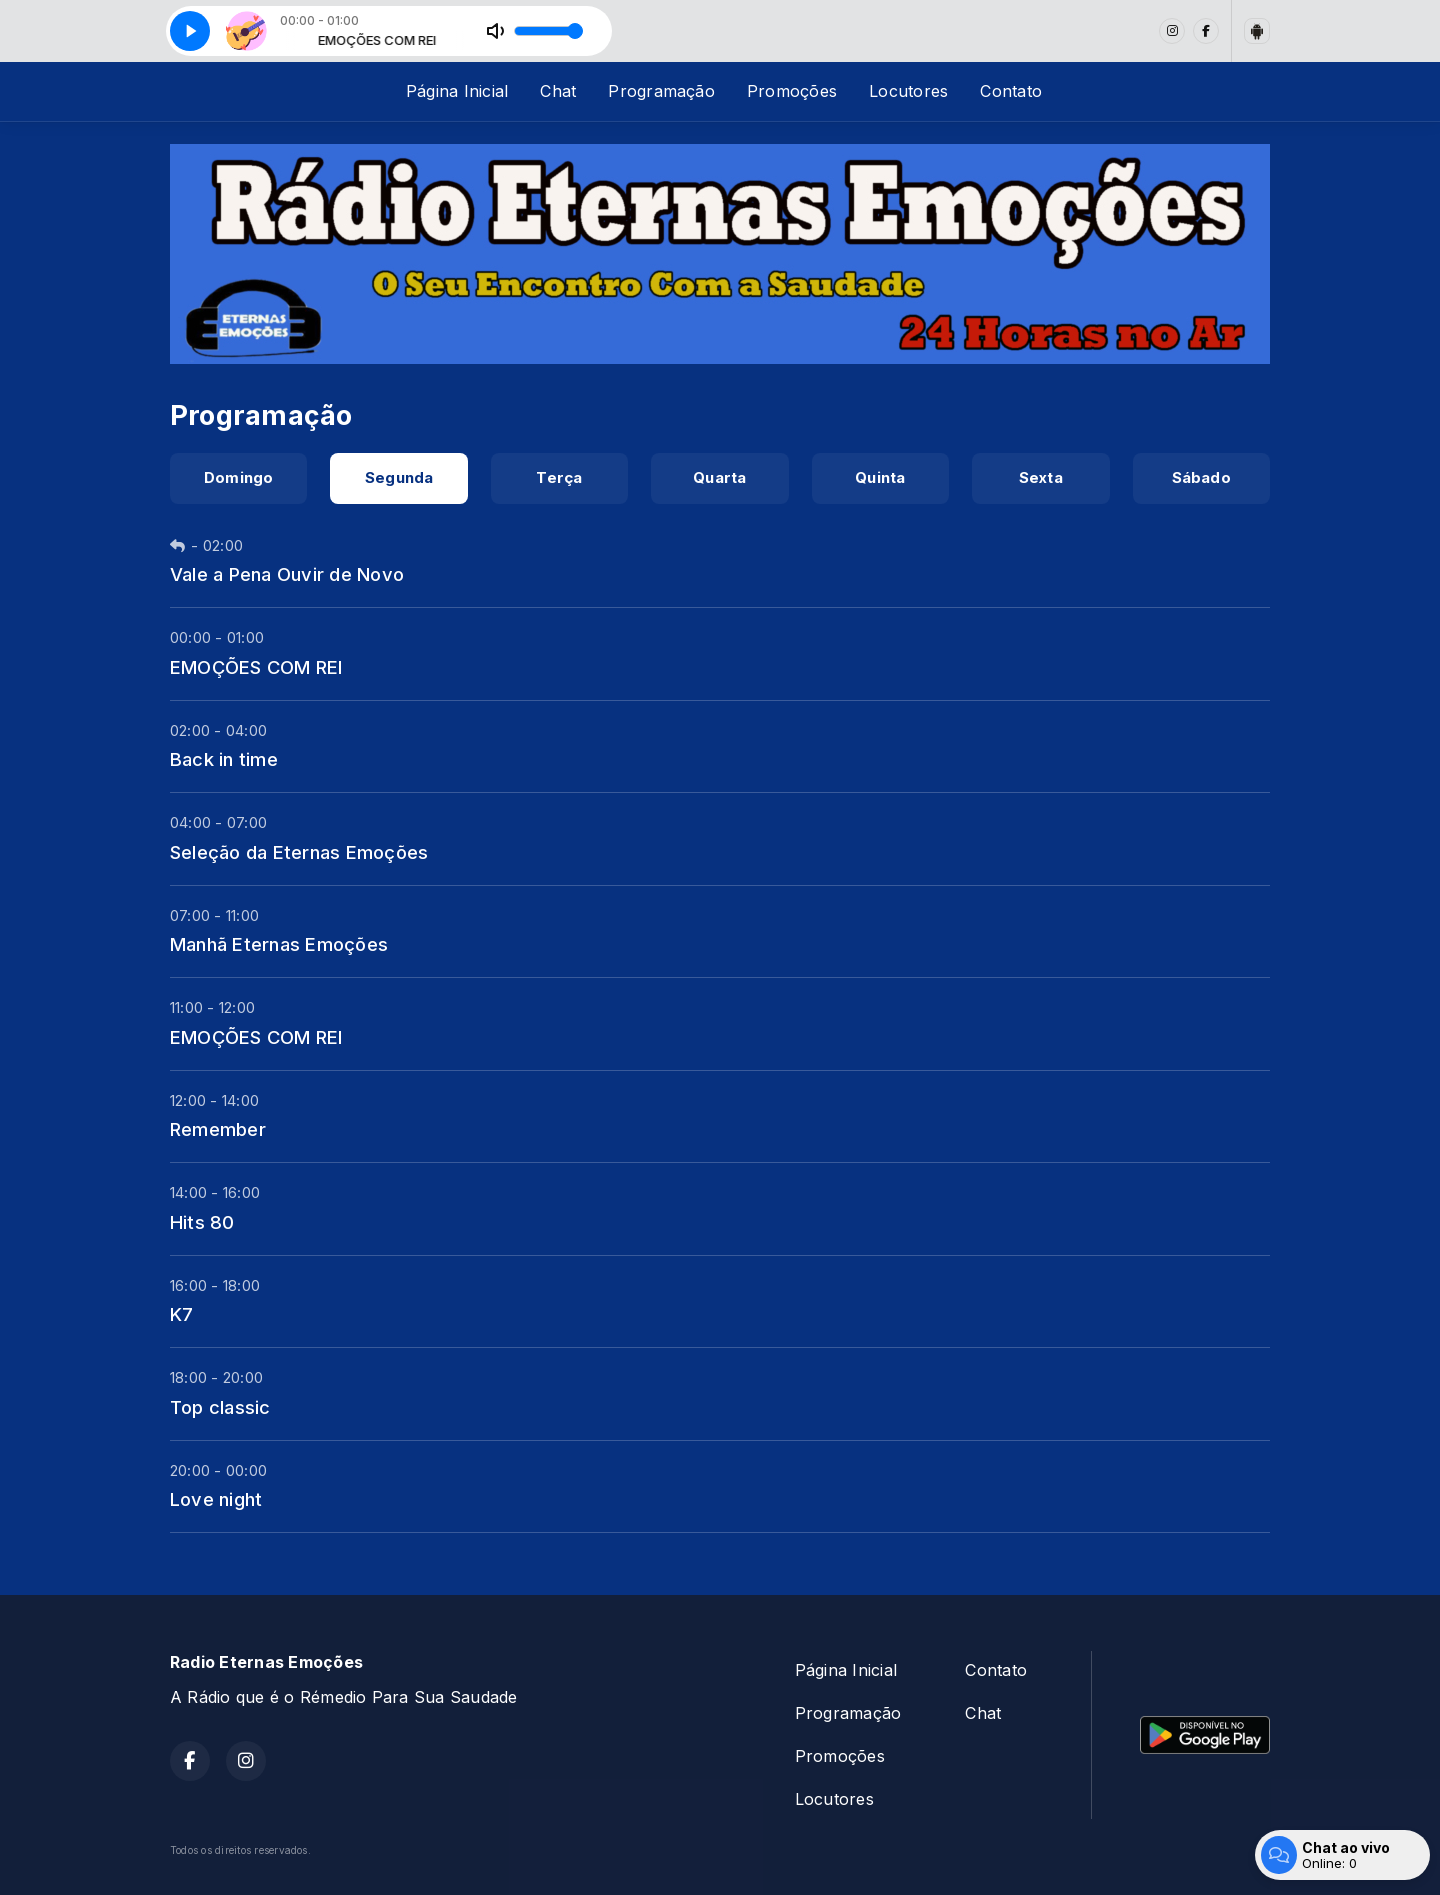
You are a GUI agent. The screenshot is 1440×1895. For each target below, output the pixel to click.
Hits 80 (202, 1222)
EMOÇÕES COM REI (256, 667)
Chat (558, 91)
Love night (216, 1499)
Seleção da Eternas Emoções (299, 852)
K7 (181, 1314)
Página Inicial (457, 91)
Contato (1011, 91)
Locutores (908, 91)
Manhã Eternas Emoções (279, 944)
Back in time (224, 759)
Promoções (792, 91)
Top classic (220, 1407)
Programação (661, 91)
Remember (218, 1129)
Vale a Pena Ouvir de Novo (287, 574)
